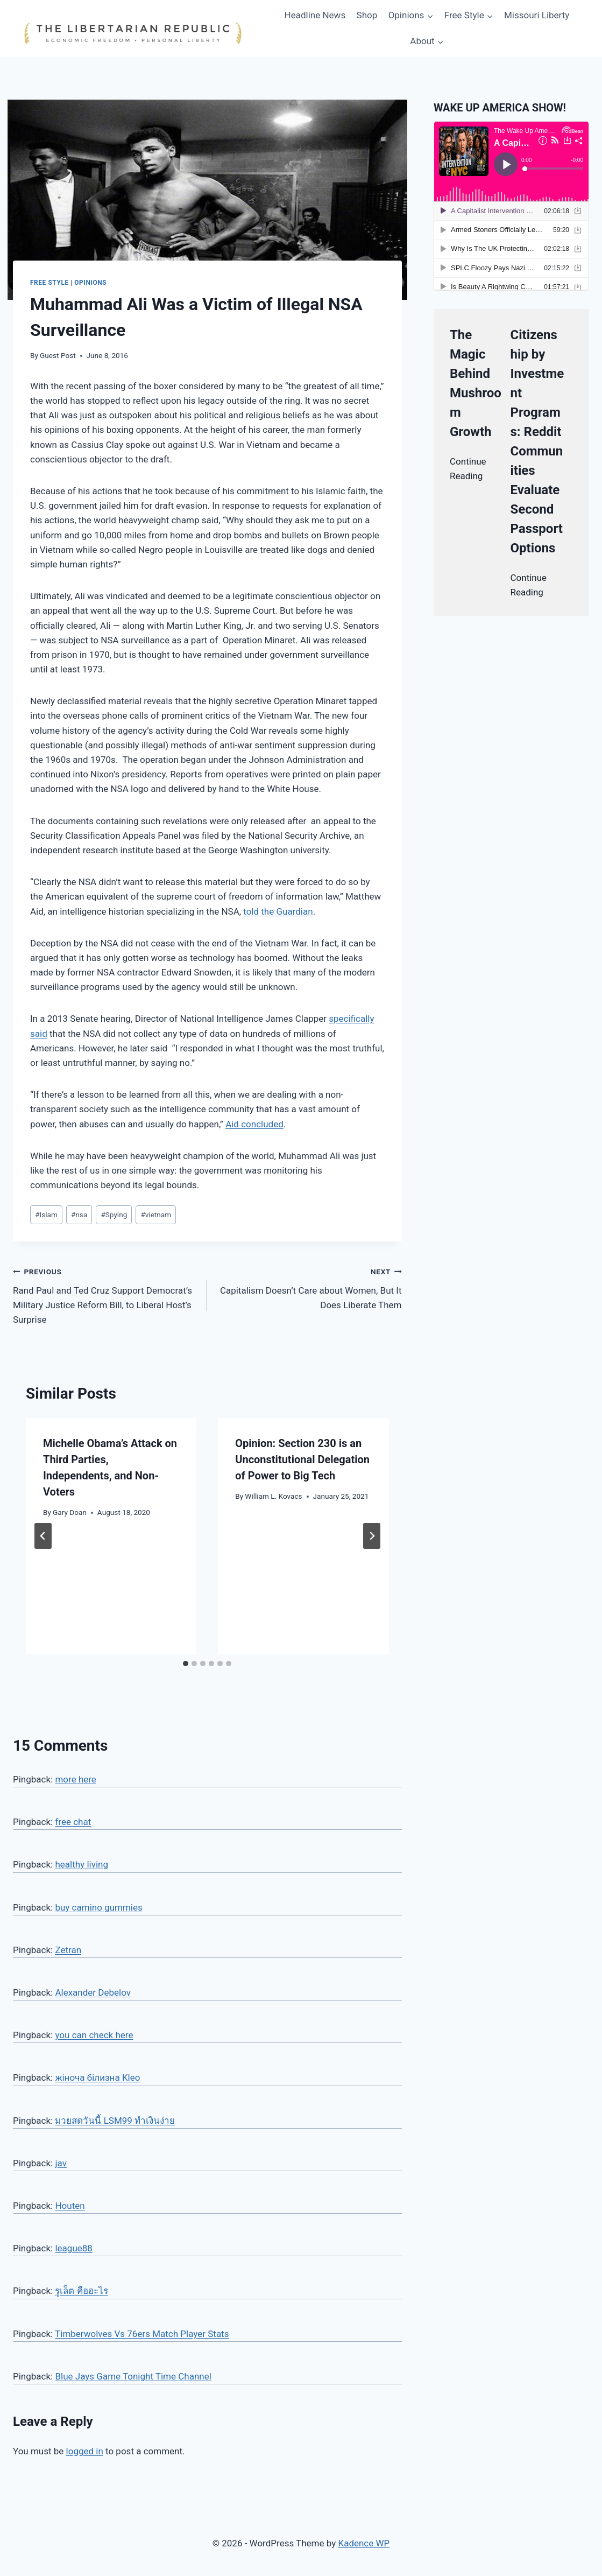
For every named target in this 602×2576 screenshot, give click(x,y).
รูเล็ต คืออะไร (81, 2290)
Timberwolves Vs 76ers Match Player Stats (142, 2333)
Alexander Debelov (93, 1992)
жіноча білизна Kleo (97, 2077)
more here (75, 1779)
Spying (114, 1214)
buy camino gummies (98, 1907)
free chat (73, 1821)
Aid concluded (254, 1124)
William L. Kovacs (273, 1496)
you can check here (94, 2035)
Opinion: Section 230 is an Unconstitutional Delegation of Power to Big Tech (302, 1459)
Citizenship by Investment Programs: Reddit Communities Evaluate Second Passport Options (537, 441)
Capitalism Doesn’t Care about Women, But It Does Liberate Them (308, 1287)
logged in (84, 2451)
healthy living (81, 1864)
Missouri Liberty (536, 15)
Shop (367, 15)
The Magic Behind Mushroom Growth (475, 383)
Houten (69, 2205)
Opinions (90, 282)
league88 (73, 2248)
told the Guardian (278, 911)
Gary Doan (70, 1512)
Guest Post (58, 355)
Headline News (315, 15)
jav (60, 2163)
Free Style (49, 282)
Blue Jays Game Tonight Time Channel (133, 2376)
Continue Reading (468, 468)
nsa (79, 1214)
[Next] (371, 1536)
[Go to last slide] (43, 1536)
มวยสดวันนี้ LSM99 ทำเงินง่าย (115, 2120)
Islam (46, 1214)
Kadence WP (363, 2543)
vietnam (155, 1214)
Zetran (68, 1950)
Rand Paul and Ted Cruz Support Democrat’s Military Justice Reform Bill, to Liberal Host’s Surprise (105, 1294)
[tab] (185, 1663)
